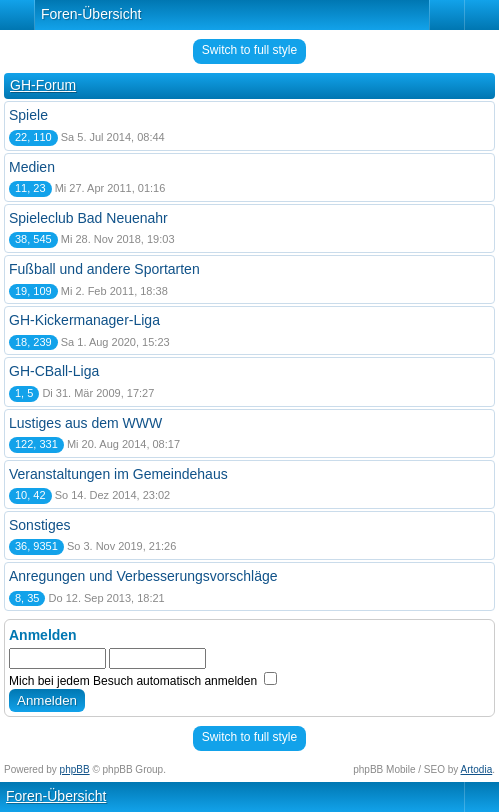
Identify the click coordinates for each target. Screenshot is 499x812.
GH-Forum (43, 85)
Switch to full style (249, 50)
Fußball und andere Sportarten (104, 269)
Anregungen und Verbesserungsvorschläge (143, 576)
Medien (32, 167)
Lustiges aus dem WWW (85, 423)
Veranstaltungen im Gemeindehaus (118, 474)
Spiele (28, 115)
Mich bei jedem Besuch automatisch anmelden (143, 681)
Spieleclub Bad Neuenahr (88, 218)
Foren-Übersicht (91, 14)
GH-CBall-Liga (54, 371)
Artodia (477, 769)
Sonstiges (39, 525)
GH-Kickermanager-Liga (84, 320)
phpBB (75, 769)
